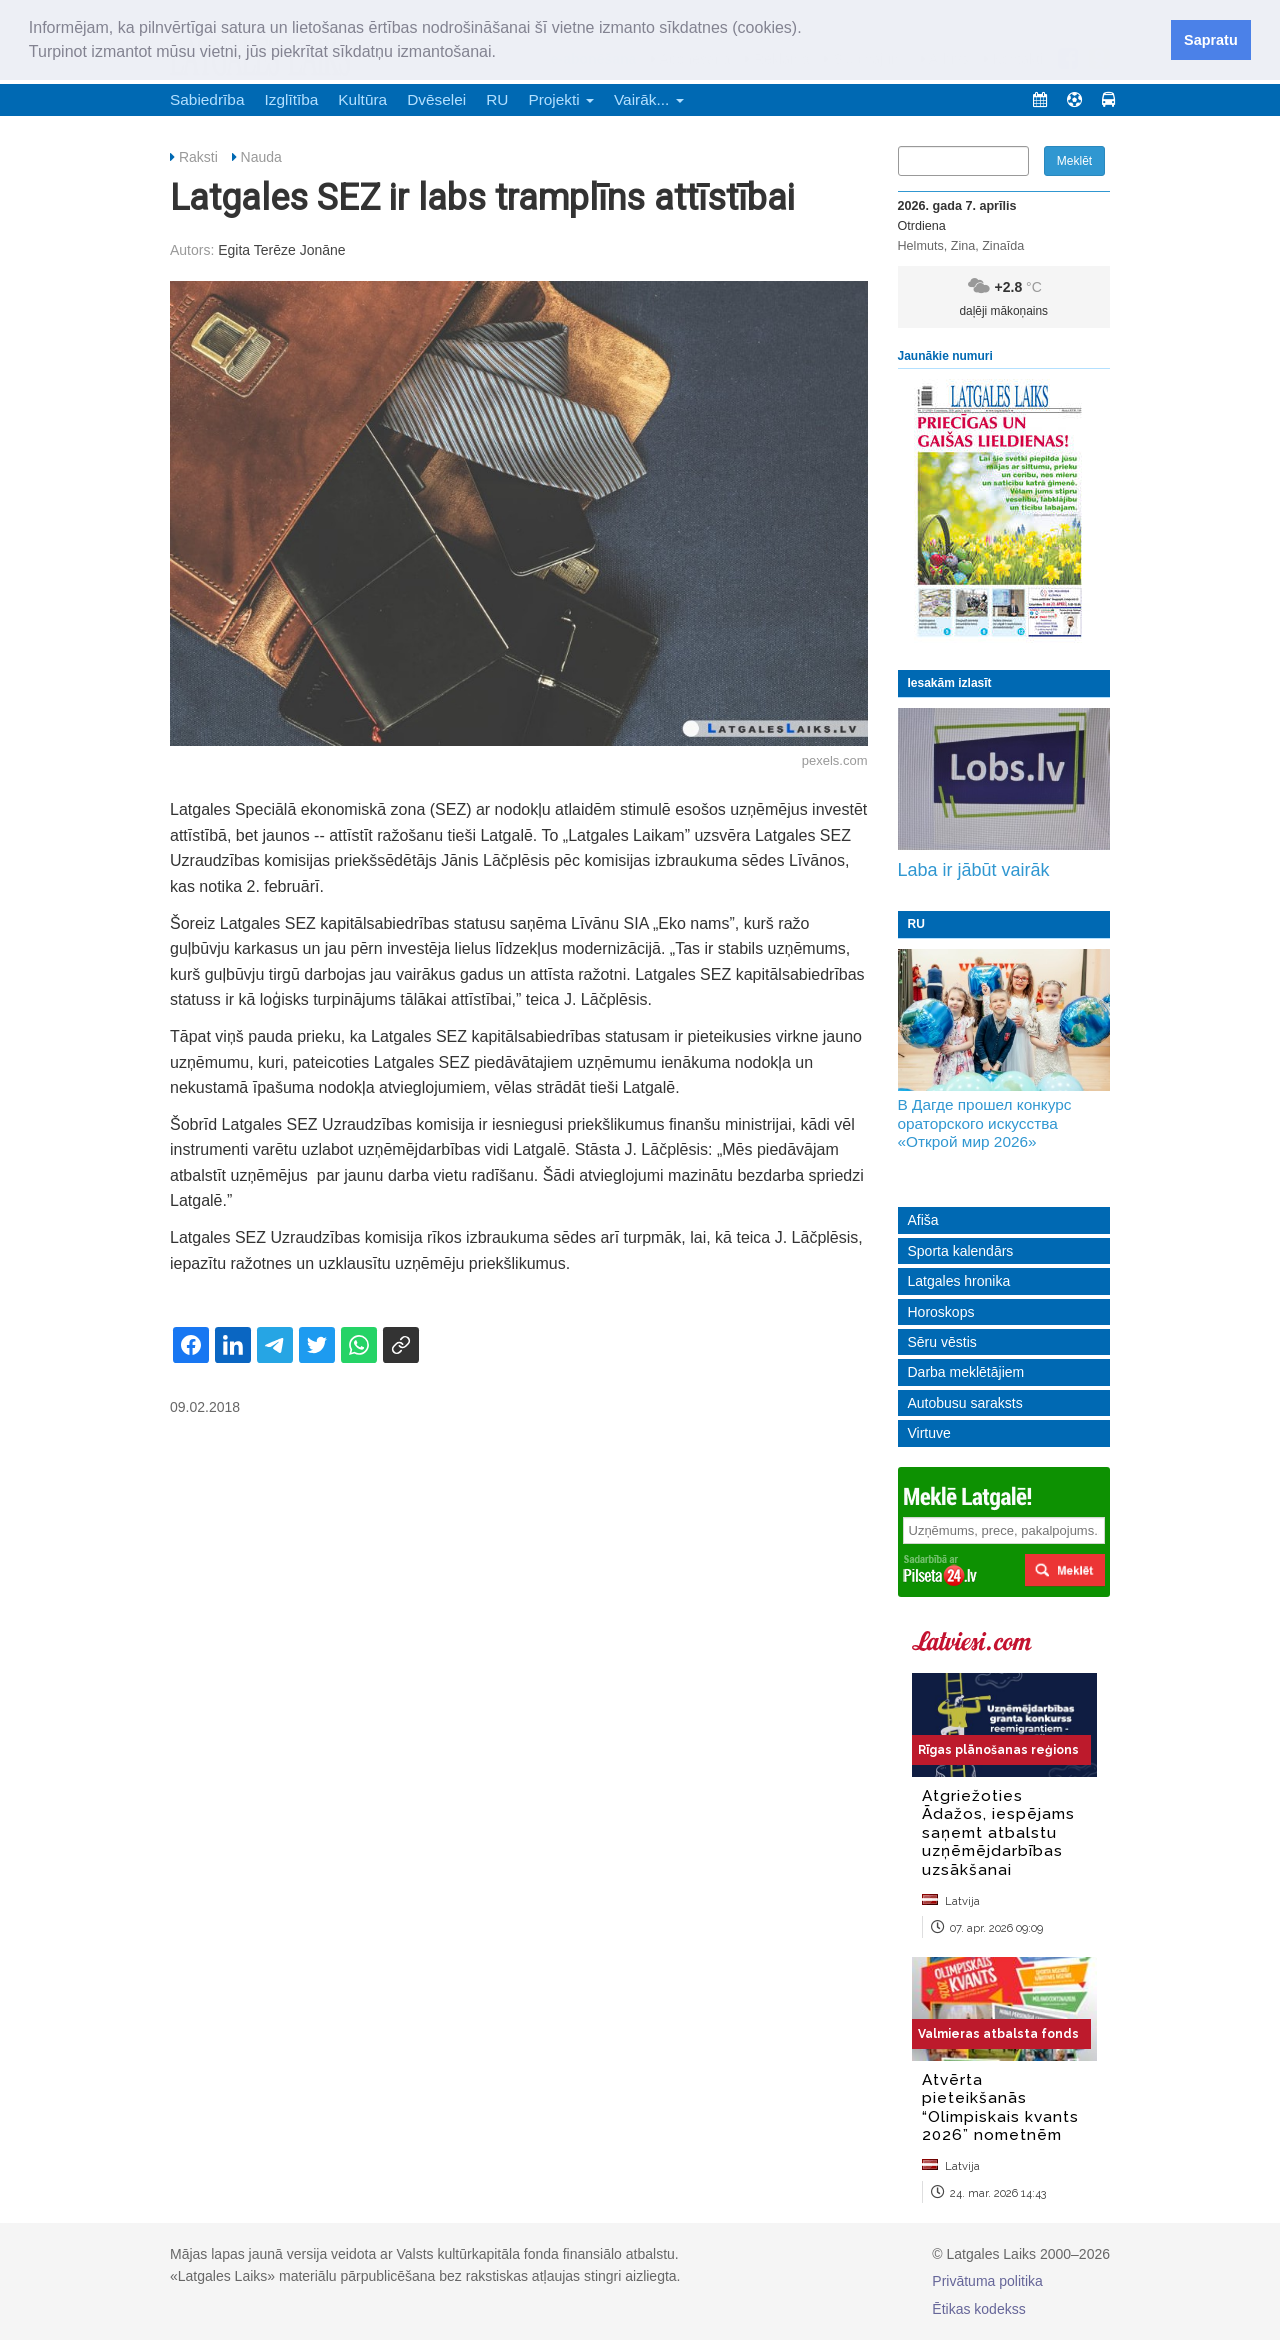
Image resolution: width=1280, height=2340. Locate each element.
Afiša (923, 1220)
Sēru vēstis (942, 1342)
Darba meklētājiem (966, 1372)
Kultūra (362, 99)
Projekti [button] (561, 99)
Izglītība (291, 99)
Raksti (198, 157)
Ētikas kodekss (978, 2309)
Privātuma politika (987, 2281)
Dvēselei (436, 99)
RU (497, 99)
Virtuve (929, 1433)
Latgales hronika (959, 1281)
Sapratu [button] (1211, 40)
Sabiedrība (207, 99)
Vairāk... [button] (649, 99)
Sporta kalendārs (961, 1251)
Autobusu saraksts (965, 1403)
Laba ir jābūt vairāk (974, 870)
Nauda (261, 157)
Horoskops (941, 1312)
